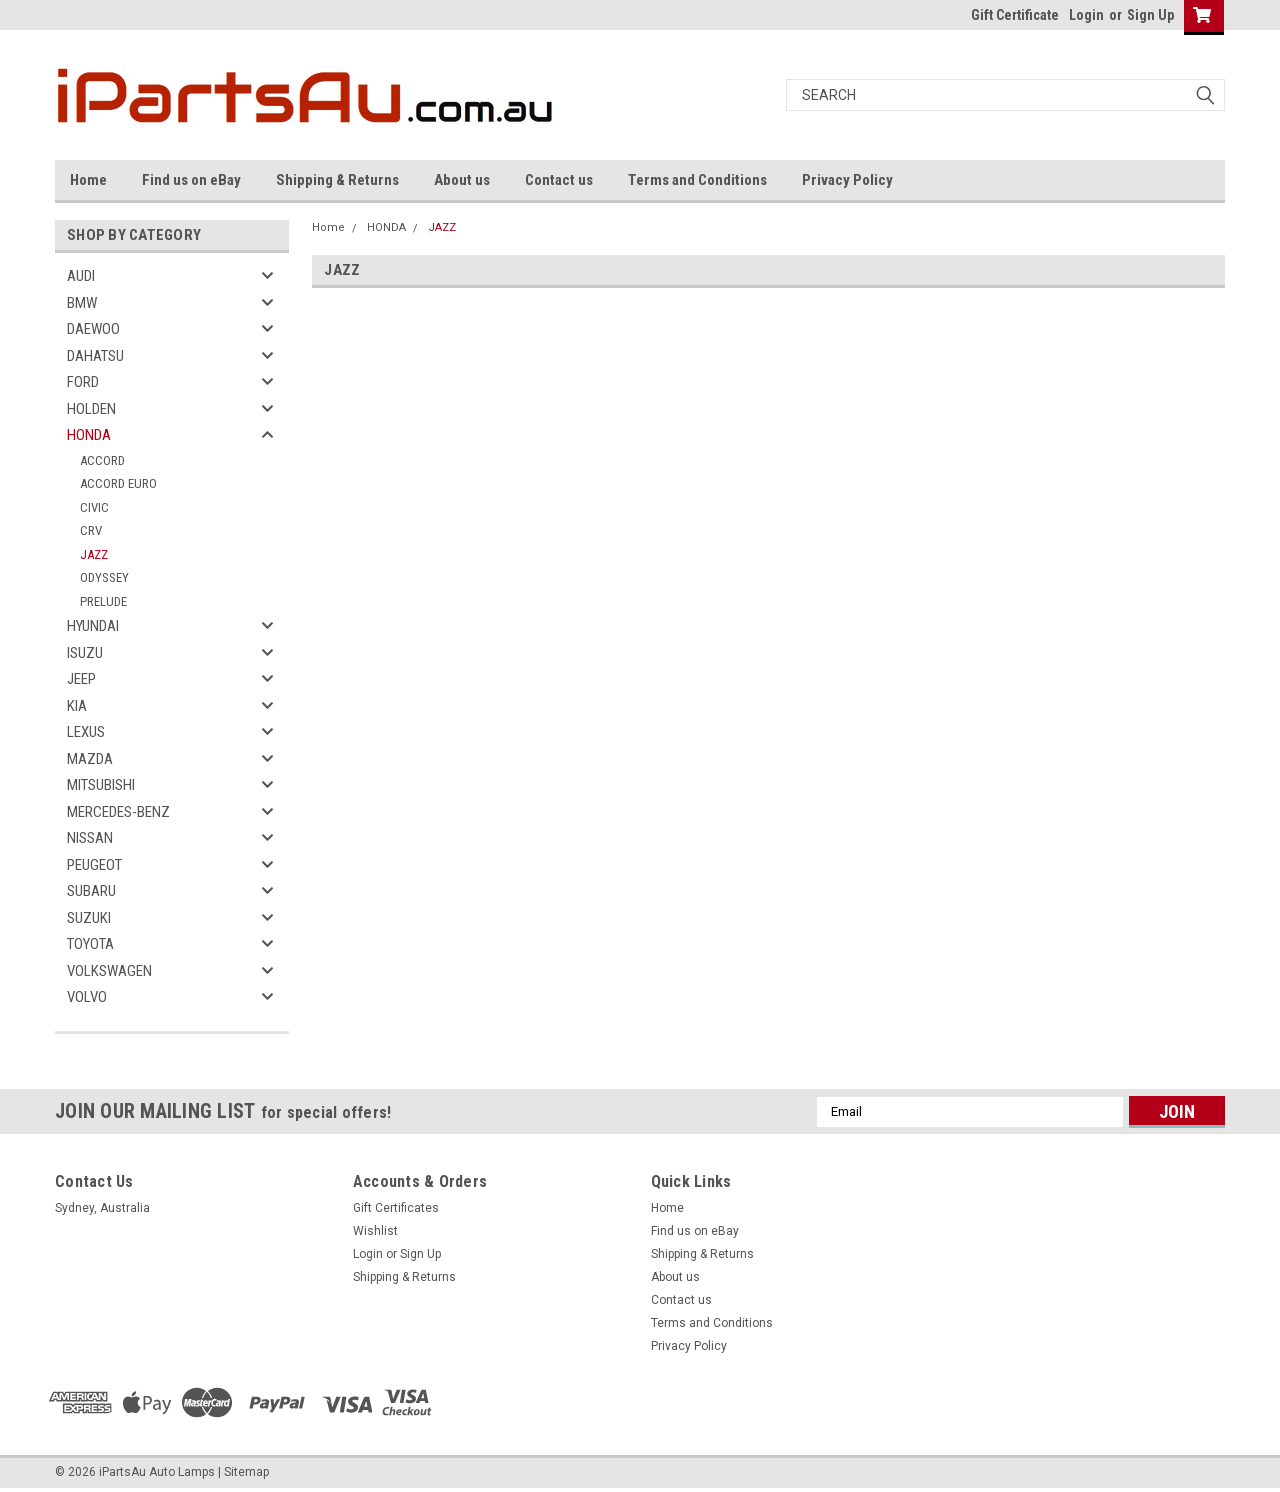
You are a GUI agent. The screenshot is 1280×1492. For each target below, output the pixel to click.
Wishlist (375, 1231)
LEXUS (86, 732)
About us (462, 180)
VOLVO (87, 997)
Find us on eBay (191, 180)
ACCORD (102, 460)
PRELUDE (103, 601)
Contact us (559, 180)
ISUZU (85, 653)
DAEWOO (93, 329)
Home (88, 180)
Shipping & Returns (337, 180)
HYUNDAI (93, 626)
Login (1086, 15)
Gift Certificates (396, 1208)
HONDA (89, 435)
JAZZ (94, 554)
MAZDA (90, 759)
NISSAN (90, 838)
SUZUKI (89, 918)
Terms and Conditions (697, 180)
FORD (83, 382)
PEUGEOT (94, 865)
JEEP (81, 679)
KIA (77, 706)
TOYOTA (90, 944)
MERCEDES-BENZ (118, 812)
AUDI (81, 276)
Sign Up (1150, 15)
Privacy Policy (847, 180)
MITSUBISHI (101, 785)
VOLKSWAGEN (109, 971)
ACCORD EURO (118, 483)
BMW (82, 303)
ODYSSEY (104, 577)
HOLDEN (91, 409)
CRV (91, 530)
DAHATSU (95, 356)
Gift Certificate (1015, 15)
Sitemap (246, 1472)
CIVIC (94, 507)
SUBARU (91, 891)
